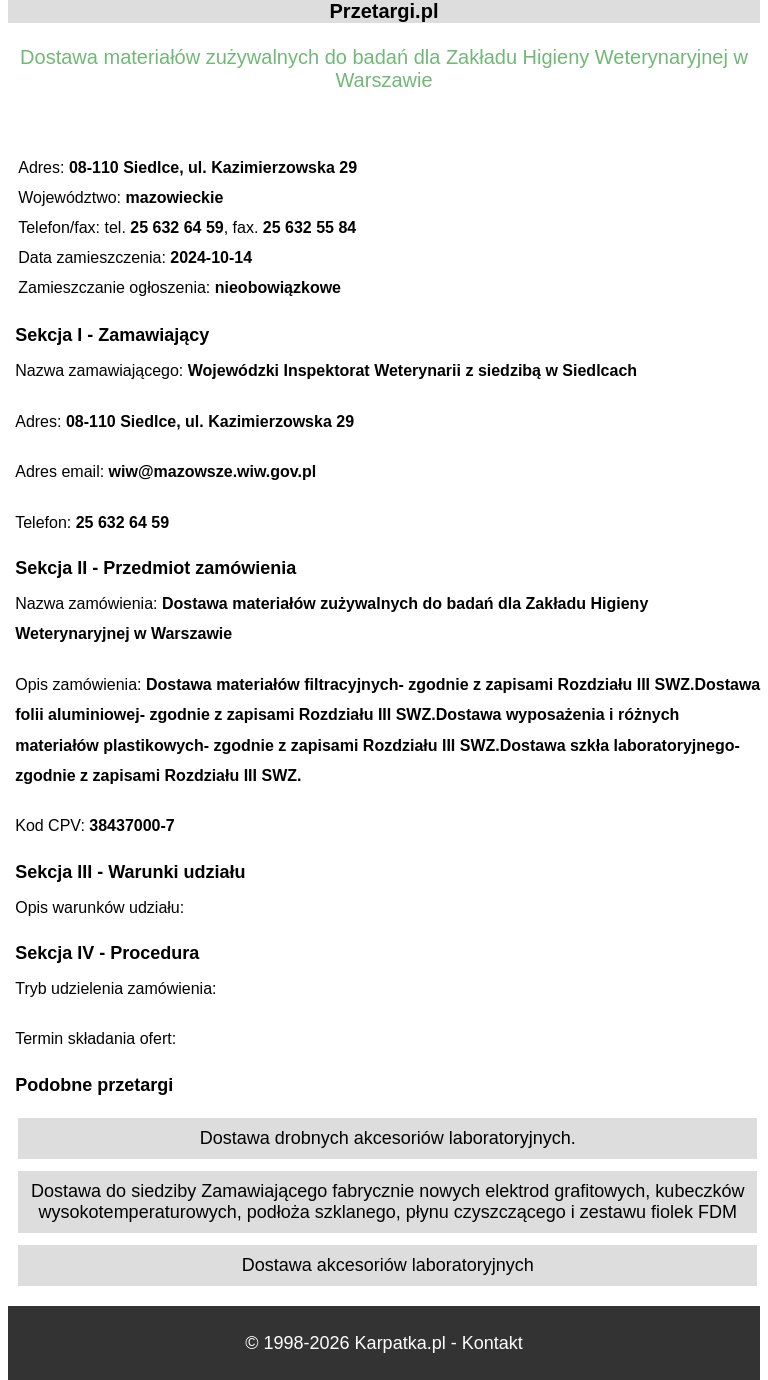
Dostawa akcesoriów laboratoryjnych (388, 1265)
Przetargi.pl (384, 11)
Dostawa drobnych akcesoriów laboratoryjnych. (388, 1138)
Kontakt (492, 1343)
